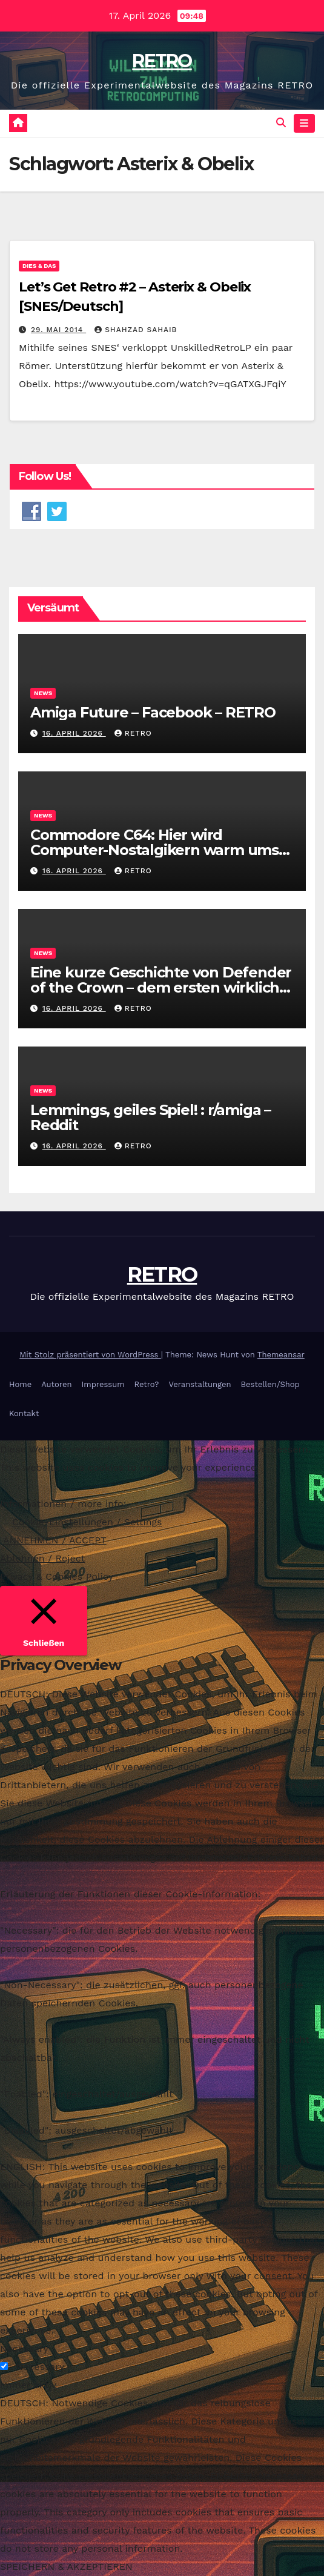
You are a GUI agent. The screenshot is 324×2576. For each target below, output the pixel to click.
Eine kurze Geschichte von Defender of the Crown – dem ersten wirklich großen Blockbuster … (160, 987)
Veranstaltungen (199, 1384)
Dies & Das (39, 265)
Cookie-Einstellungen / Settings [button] (87, 1522)
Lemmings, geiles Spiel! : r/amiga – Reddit (150, 1117)
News (43, 693)
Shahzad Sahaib (135, 329)
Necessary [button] (24, 2348)
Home (20, 1384)
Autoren (56, 1384)
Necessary (40, 2366)
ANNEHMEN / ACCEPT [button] (55, 1540)
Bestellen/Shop (270, 1384)
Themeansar (281, 1354)
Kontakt (24, 1413)
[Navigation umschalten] (304, 123)
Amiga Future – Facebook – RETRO (154, 712)
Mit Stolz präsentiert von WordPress (90, 1354)
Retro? (146, 1384)
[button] (281, 122)
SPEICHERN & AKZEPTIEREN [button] (66, 2566)
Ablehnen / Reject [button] (42, 1558)
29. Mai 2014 (58, 329)
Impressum (103, 1384)
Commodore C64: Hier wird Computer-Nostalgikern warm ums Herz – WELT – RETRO (154, 850)
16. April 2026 (74, 733)
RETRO (162, 61)
